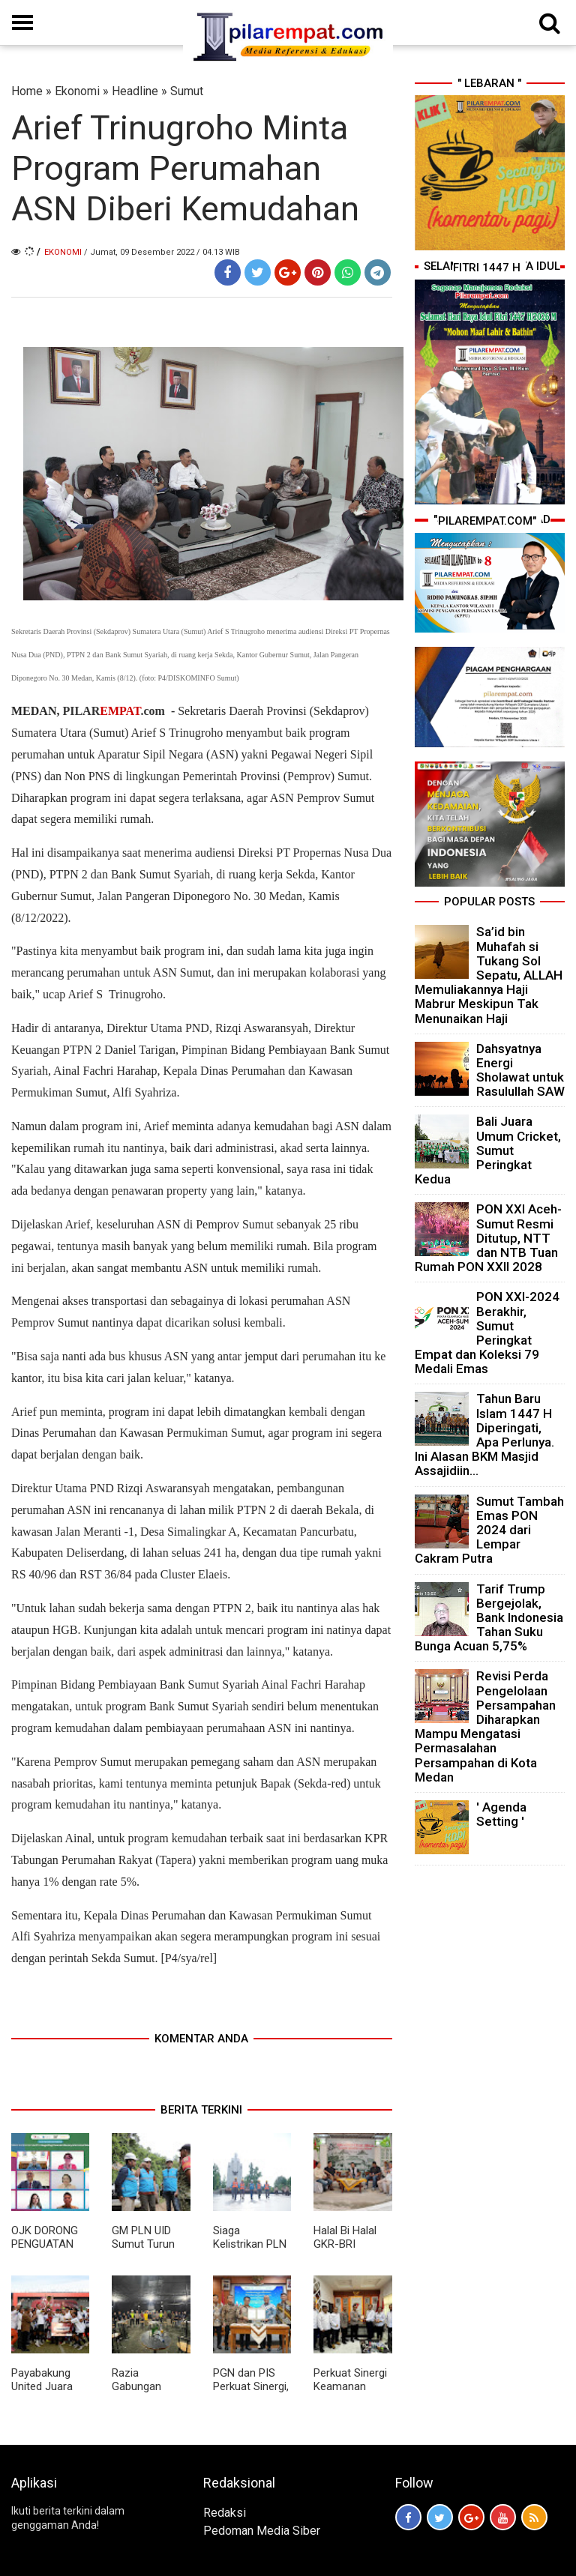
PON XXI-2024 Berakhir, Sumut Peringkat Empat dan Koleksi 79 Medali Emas (487, 1332)
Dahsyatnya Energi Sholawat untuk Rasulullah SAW (520, 1070)
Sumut (186, 91)
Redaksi (224, 2513)
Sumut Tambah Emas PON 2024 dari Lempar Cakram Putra (489, 1530)
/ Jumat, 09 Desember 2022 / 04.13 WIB (162, 252)
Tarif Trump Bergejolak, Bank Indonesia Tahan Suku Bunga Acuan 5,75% (489, 1617)
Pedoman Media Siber (261, 2531)
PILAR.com (113, 711)
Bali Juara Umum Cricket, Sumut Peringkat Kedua (488, 1150)
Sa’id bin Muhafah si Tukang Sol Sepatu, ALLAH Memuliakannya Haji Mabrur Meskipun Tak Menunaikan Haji (488, 974)
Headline (135, 91)
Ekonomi (77, 91)
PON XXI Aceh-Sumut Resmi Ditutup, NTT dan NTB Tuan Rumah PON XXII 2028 (488, 1237)
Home (27, 91)
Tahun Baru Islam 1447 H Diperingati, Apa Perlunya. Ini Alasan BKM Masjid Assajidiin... (484, 1434)
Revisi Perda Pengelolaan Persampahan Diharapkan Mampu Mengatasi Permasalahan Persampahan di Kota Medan (485, 1726)
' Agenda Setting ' (501, 1814)
